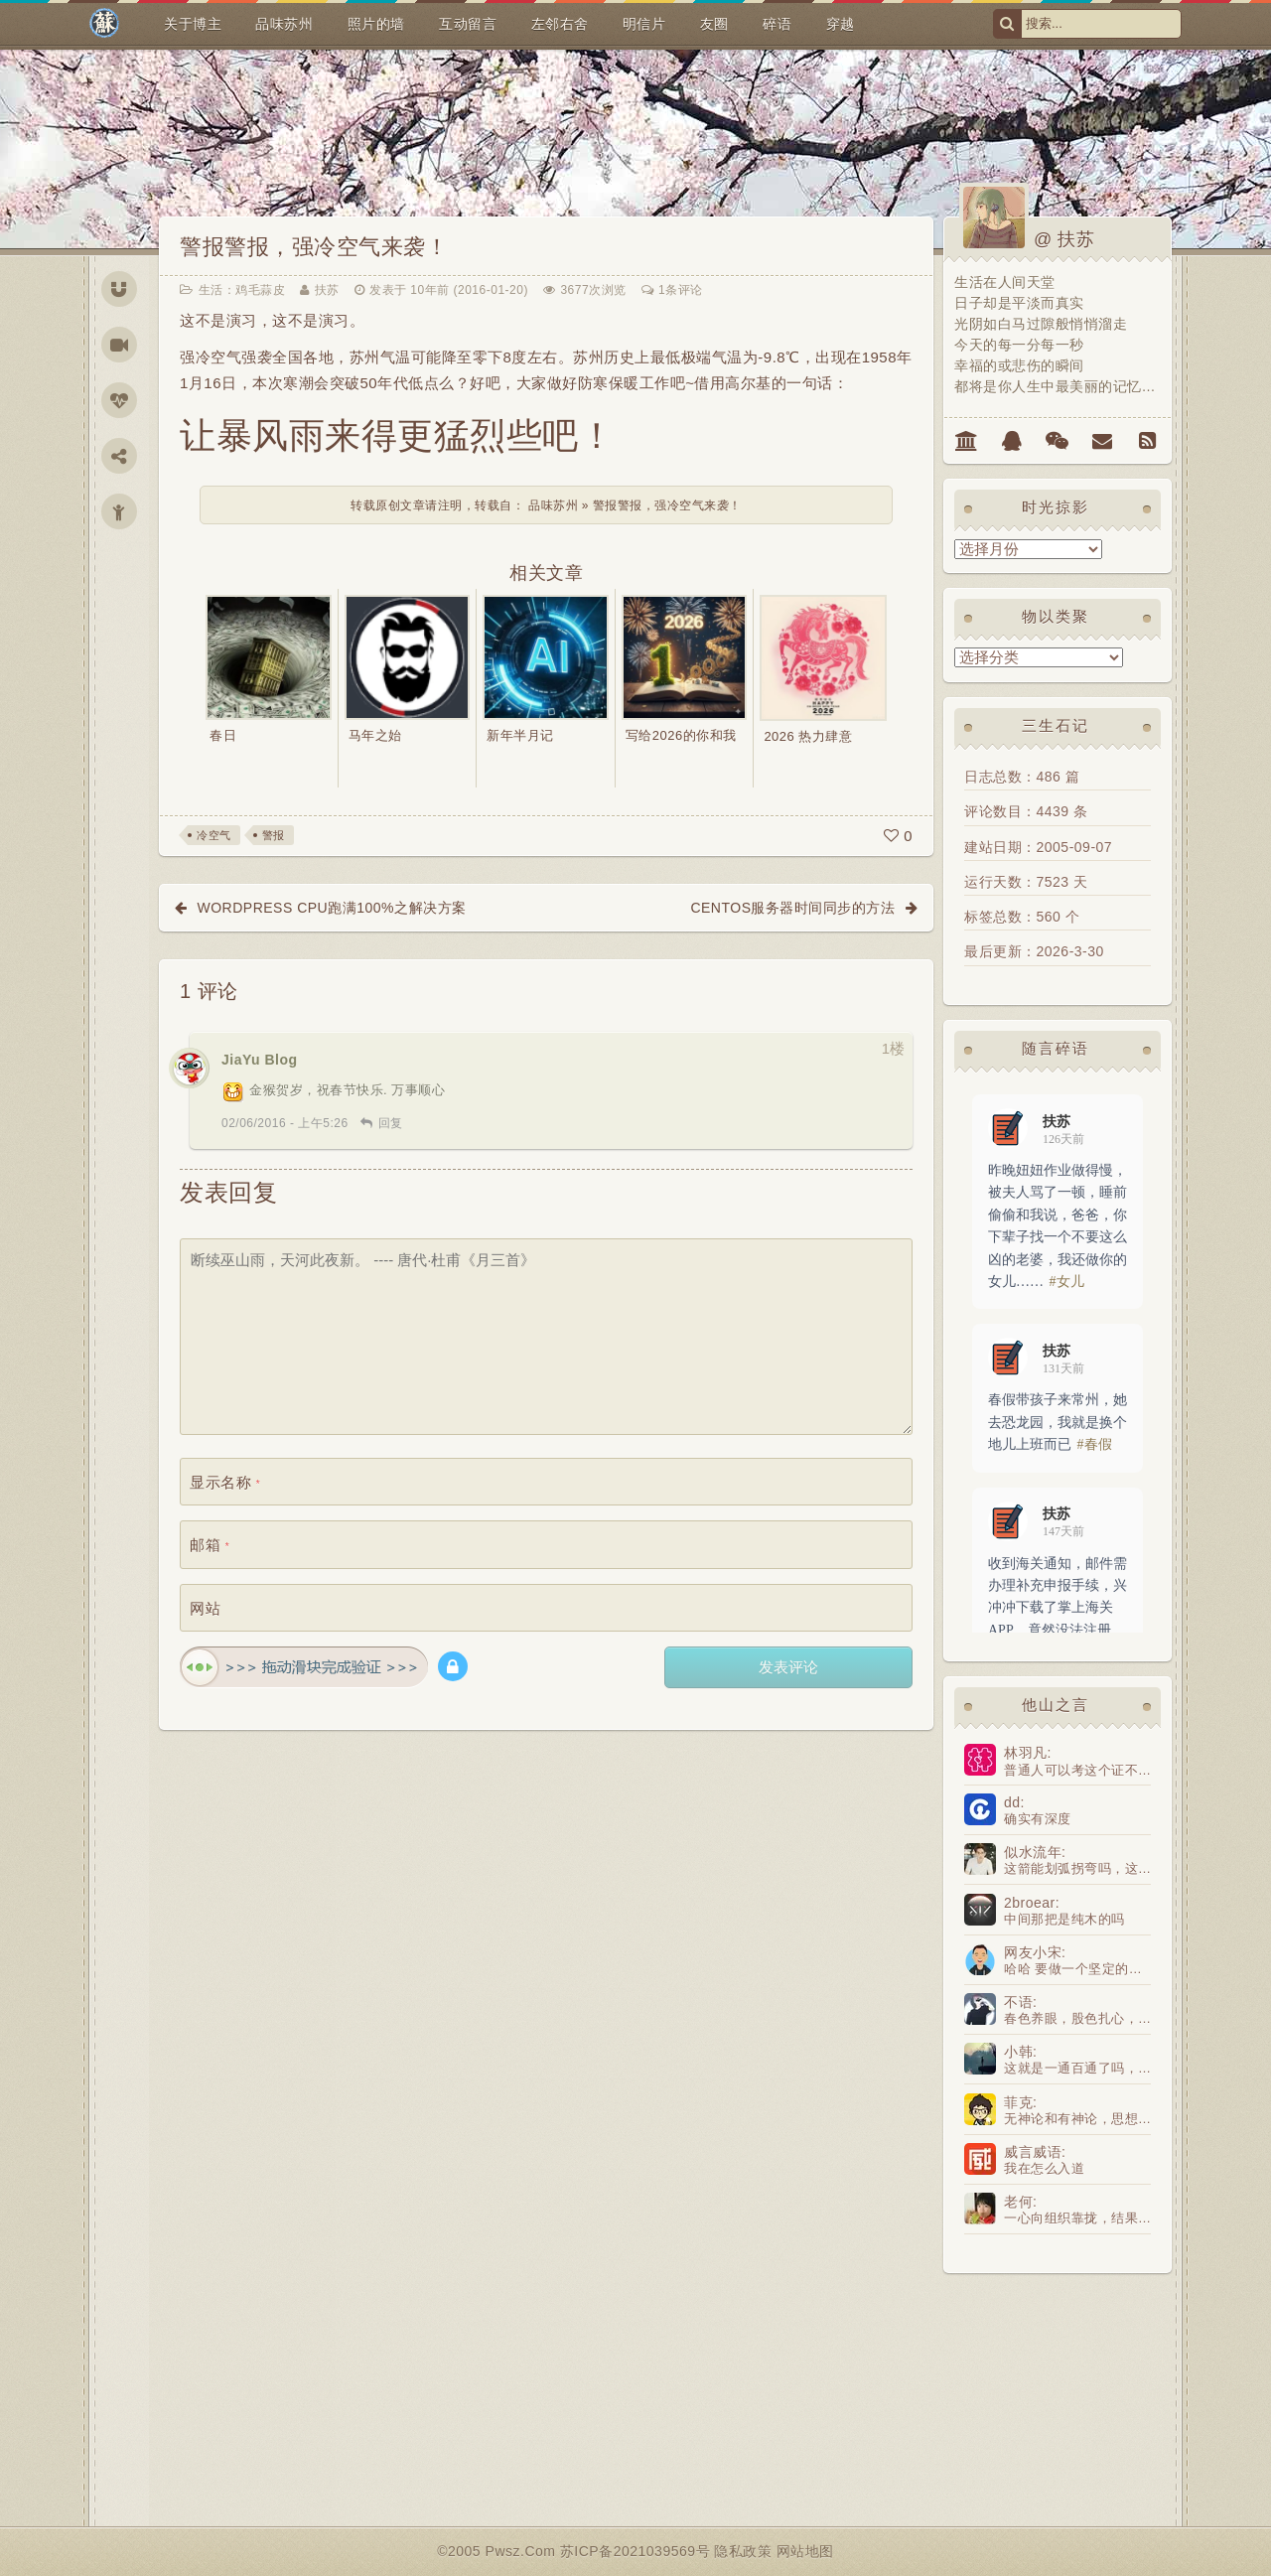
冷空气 (214, 835)
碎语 (777, 24)
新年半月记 (520, 735)
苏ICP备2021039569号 (637, 2551)
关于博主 (192, 24)
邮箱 (209, 1544)
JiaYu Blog (259, 1060)
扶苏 (327, 290)
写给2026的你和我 (681, 735)
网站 (205, 1608)
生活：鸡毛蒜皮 (242, 290)
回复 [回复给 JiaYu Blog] (390, 1123)
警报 (273, 835)
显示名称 (225, 1482)
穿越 (840, 24)
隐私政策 (745, 2551)
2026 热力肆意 (808, 736)
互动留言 (467, 24)
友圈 (714, 24)
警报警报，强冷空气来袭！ (314, 246)
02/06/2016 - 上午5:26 (285, 1123)
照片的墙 (376, 24)
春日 (223, 735)
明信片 (644, 24)
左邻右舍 (560, 24)
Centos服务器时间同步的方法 (792, 908)
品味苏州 (284, 24)
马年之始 (375, 735)
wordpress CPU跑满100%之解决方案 (332, 908)
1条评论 (680, 290)
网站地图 (805, 2551)
